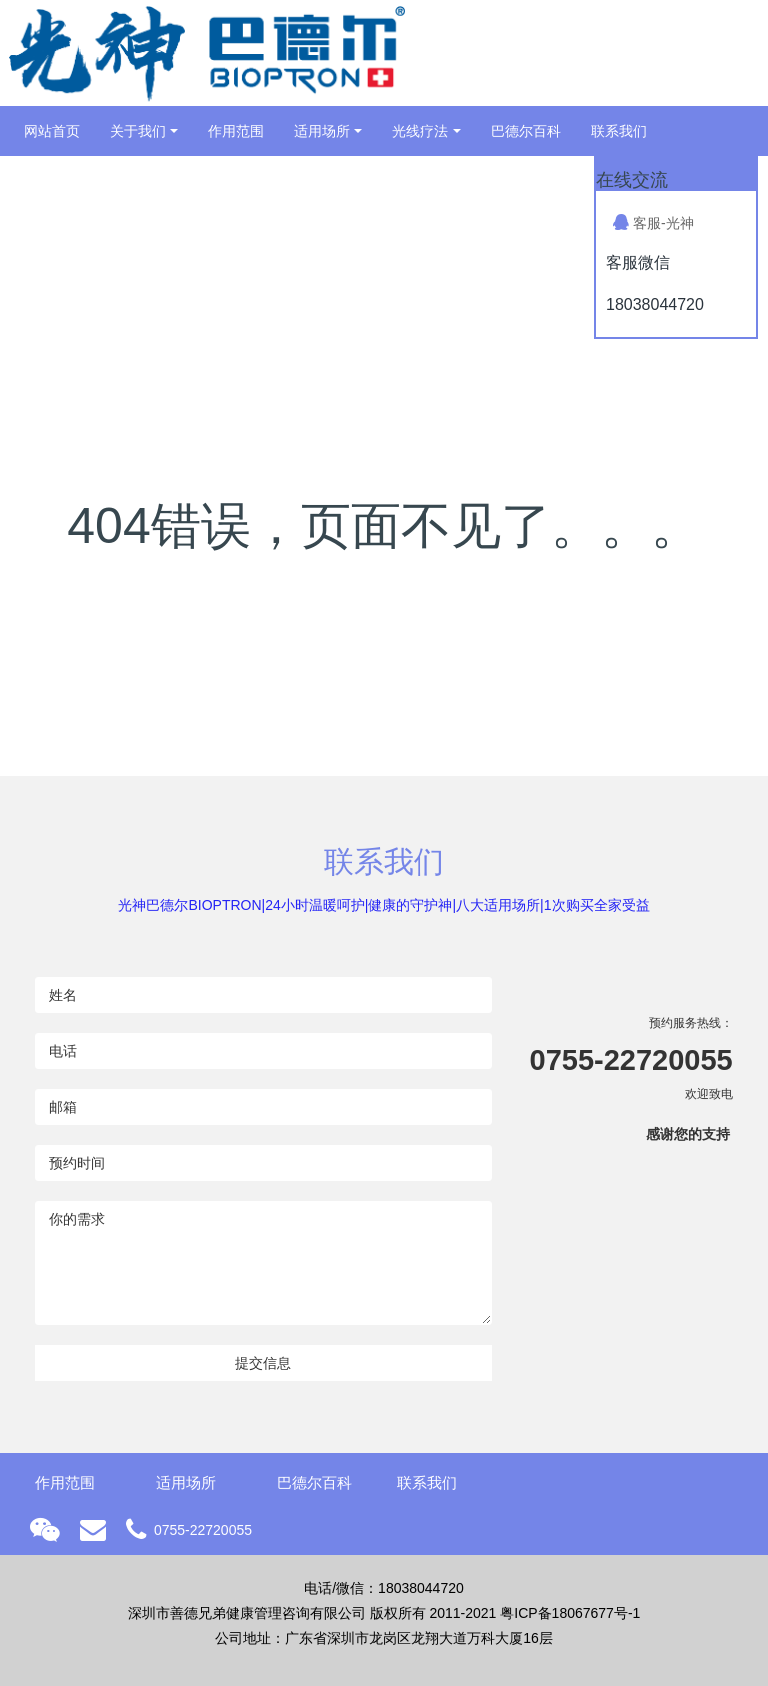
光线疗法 (420, 131)
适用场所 (322, 131)
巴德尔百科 (526, 131)
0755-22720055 (631, 1060)
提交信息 (263, 1363)
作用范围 (236, 131)
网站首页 (52, 131)
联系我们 (619, 131)
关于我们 (138, 131)
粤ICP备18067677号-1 (570, 1613)
